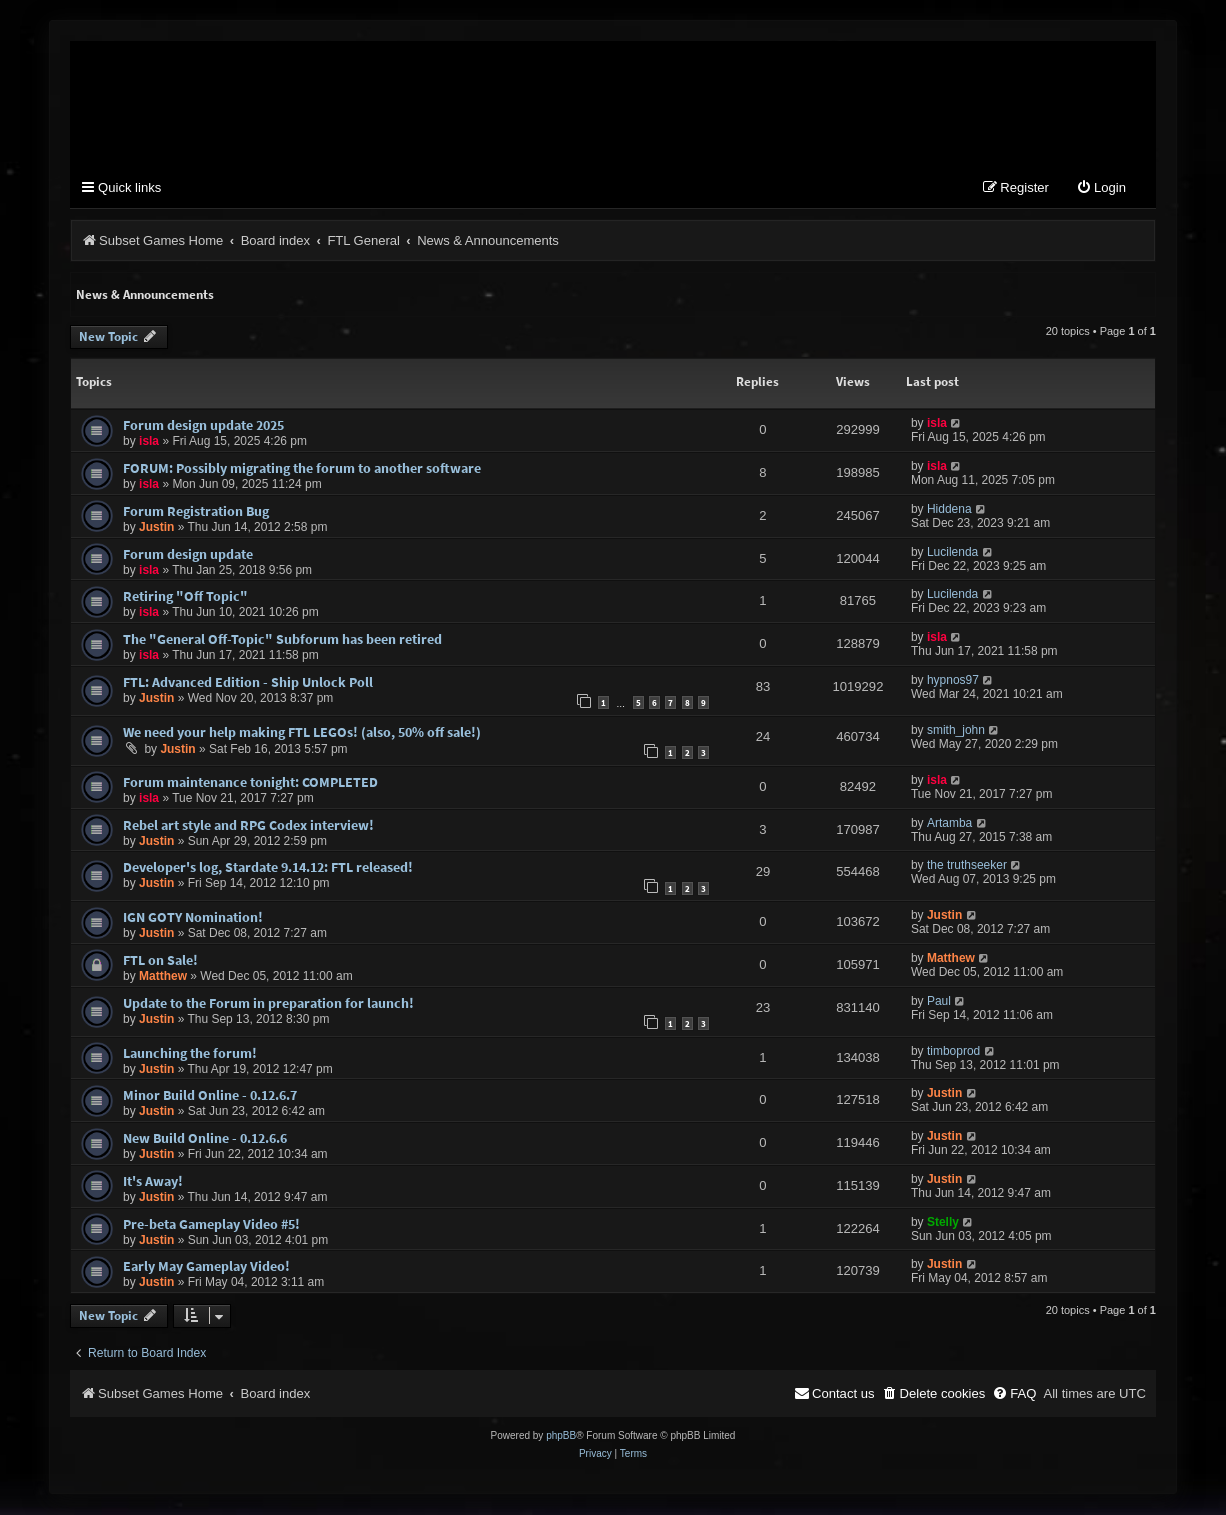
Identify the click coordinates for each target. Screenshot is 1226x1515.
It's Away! (153, 1182)
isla (149, 442)
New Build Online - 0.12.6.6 (205, 1139)
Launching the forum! (190, 1054)
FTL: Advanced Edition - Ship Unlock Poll (248, 683)
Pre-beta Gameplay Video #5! (211, 1225)
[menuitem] (1101, 189)
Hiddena (949, 510)
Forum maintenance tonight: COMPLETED (250, 783)
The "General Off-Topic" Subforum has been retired (282, 640)
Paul (939, 1002)
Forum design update (188, 555)
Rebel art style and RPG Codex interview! (248, 825)
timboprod (953, 1052)
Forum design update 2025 (203, 426)
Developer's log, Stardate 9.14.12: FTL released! (268, 868)
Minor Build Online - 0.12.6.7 (210, 1096)
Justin (156, 528)
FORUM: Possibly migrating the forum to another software (302, 469)
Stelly (943, 1223)
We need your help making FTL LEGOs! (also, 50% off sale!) (302, 733)
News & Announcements (145, 295)
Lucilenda (952, 553)
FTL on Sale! (160, 961)
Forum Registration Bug (196, 512)
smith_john (956, 731)
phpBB (561, 1436)
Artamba (949, 823)
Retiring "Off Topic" (185, 597)
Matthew (163, 977)
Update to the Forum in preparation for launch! (268, 1004)
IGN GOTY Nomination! (193, 918)
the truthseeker (967, 866)
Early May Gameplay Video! (206, 1267)
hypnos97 (953, 681)
